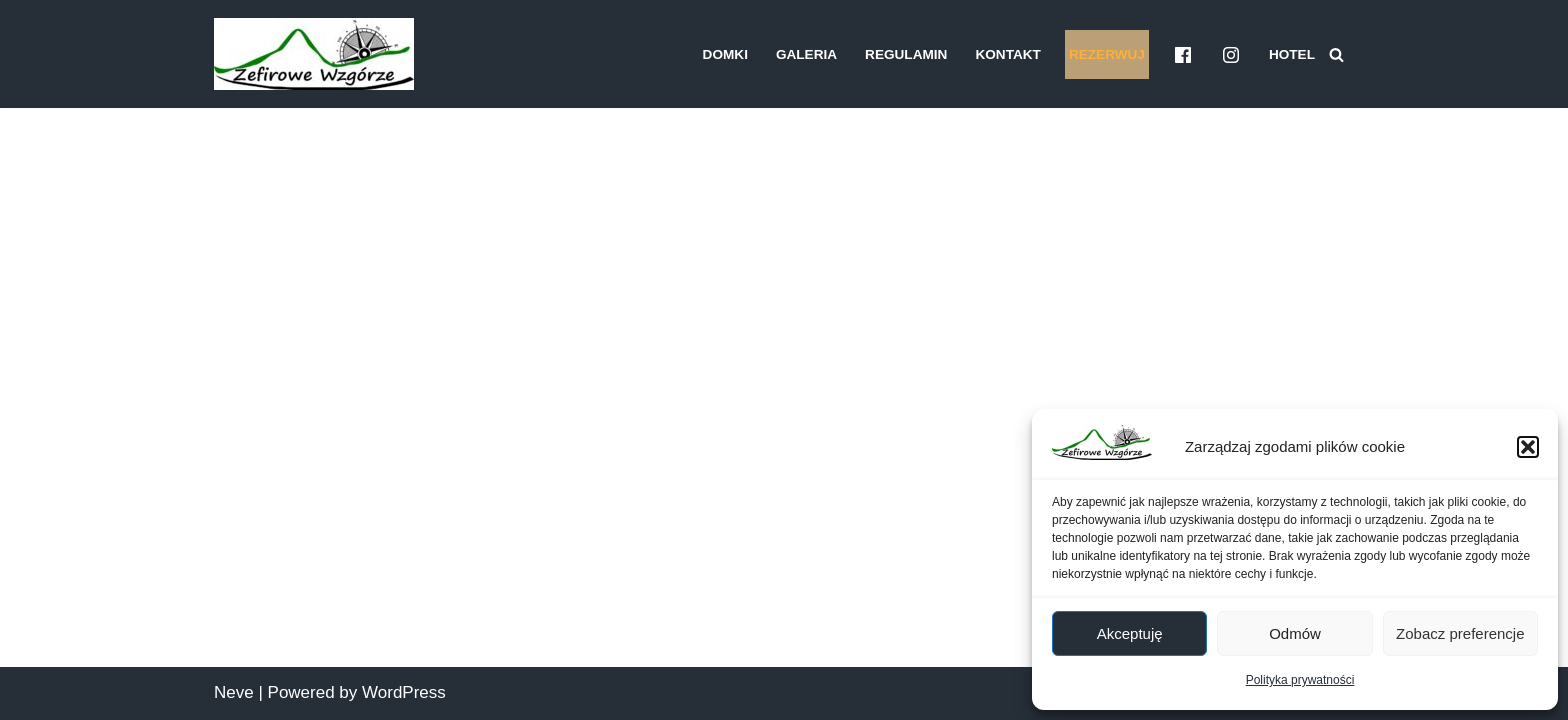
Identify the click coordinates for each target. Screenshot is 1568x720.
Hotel (1292, 54)
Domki (725, 54)
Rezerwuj (1107, 54)
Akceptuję (1130, 633)
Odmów (1295, 633)
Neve (234, 692)
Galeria (806, 54)
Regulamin (906, 54)
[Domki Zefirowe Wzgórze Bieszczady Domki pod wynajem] (314, 54)
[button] (1528, 447)
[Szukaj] (1336, 54)
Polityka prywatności (1300, 680)
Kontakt (1007, 54)
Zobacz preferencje (1460, 633)
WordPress (404, 692)
